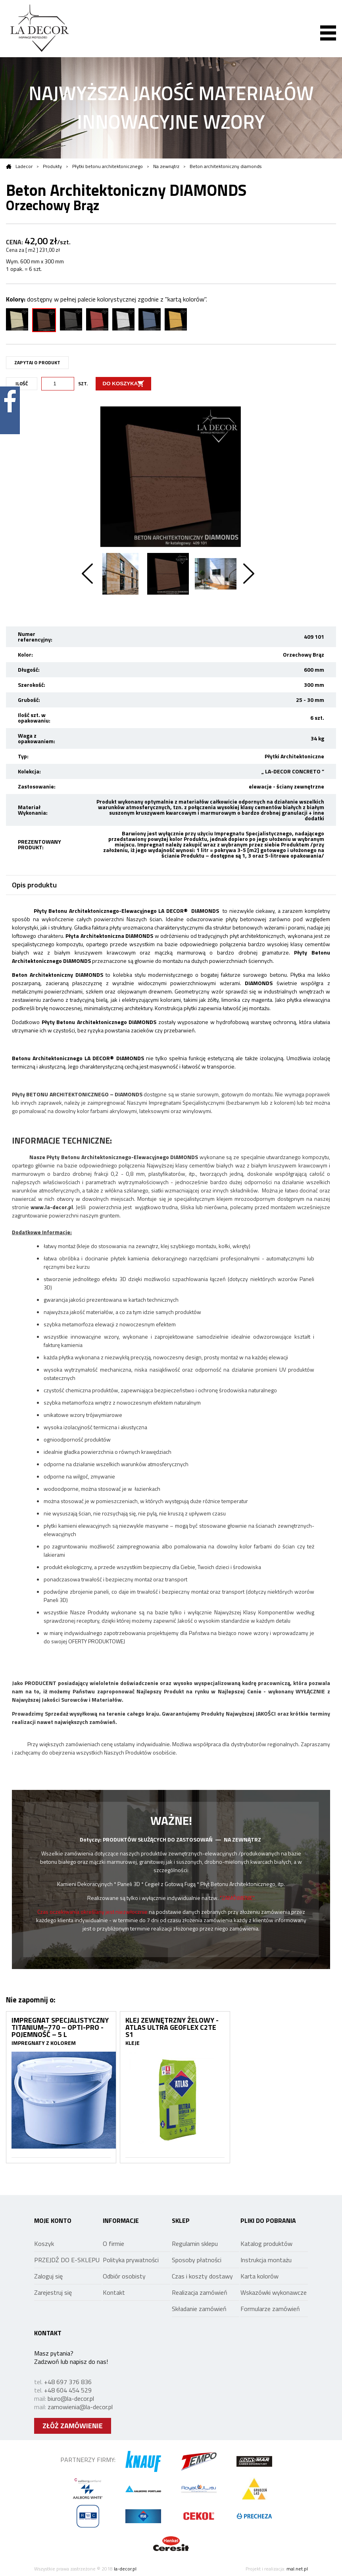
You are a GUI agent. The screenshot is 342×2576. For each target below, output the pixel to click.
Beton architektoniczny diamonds (225, 166)
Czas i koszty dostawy (202, 2276)
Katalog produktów (266, 2243)
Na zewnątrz (166, 166)
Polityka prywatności (131, 2260)
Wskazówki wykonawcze (273, 2292)
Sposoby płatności (196, 2260)
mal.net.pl (297, 2568)
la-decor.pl (125, 2568)
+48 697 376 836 (68, 2382)
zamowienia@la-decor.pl (80, 2407)
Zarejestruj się (53, 2292)
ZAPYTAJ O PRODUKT (37, 362)
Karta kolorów (259, 2276)
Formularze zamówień (270, 2308)
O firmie (113, 2243)
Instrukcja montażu (266, 2260)
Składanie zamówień (199, 2308)
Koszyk (44, 2243)
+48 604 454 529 (68, 2390)
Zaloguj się (48, 2276)
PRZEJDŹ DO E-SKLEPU (67, 2260)
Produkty (52, 166)
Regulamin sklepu (195, 2243)
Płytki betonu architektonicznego (107, 166)
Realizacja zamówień (199, 2292)
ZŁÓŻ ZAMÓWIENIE (72, 2425)
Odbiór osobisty (124, 2276)
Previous (87, 574)
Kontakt (114, 2292)
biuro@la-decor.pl (71, 2398)
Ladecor (19, 166)
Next (248, 574)
